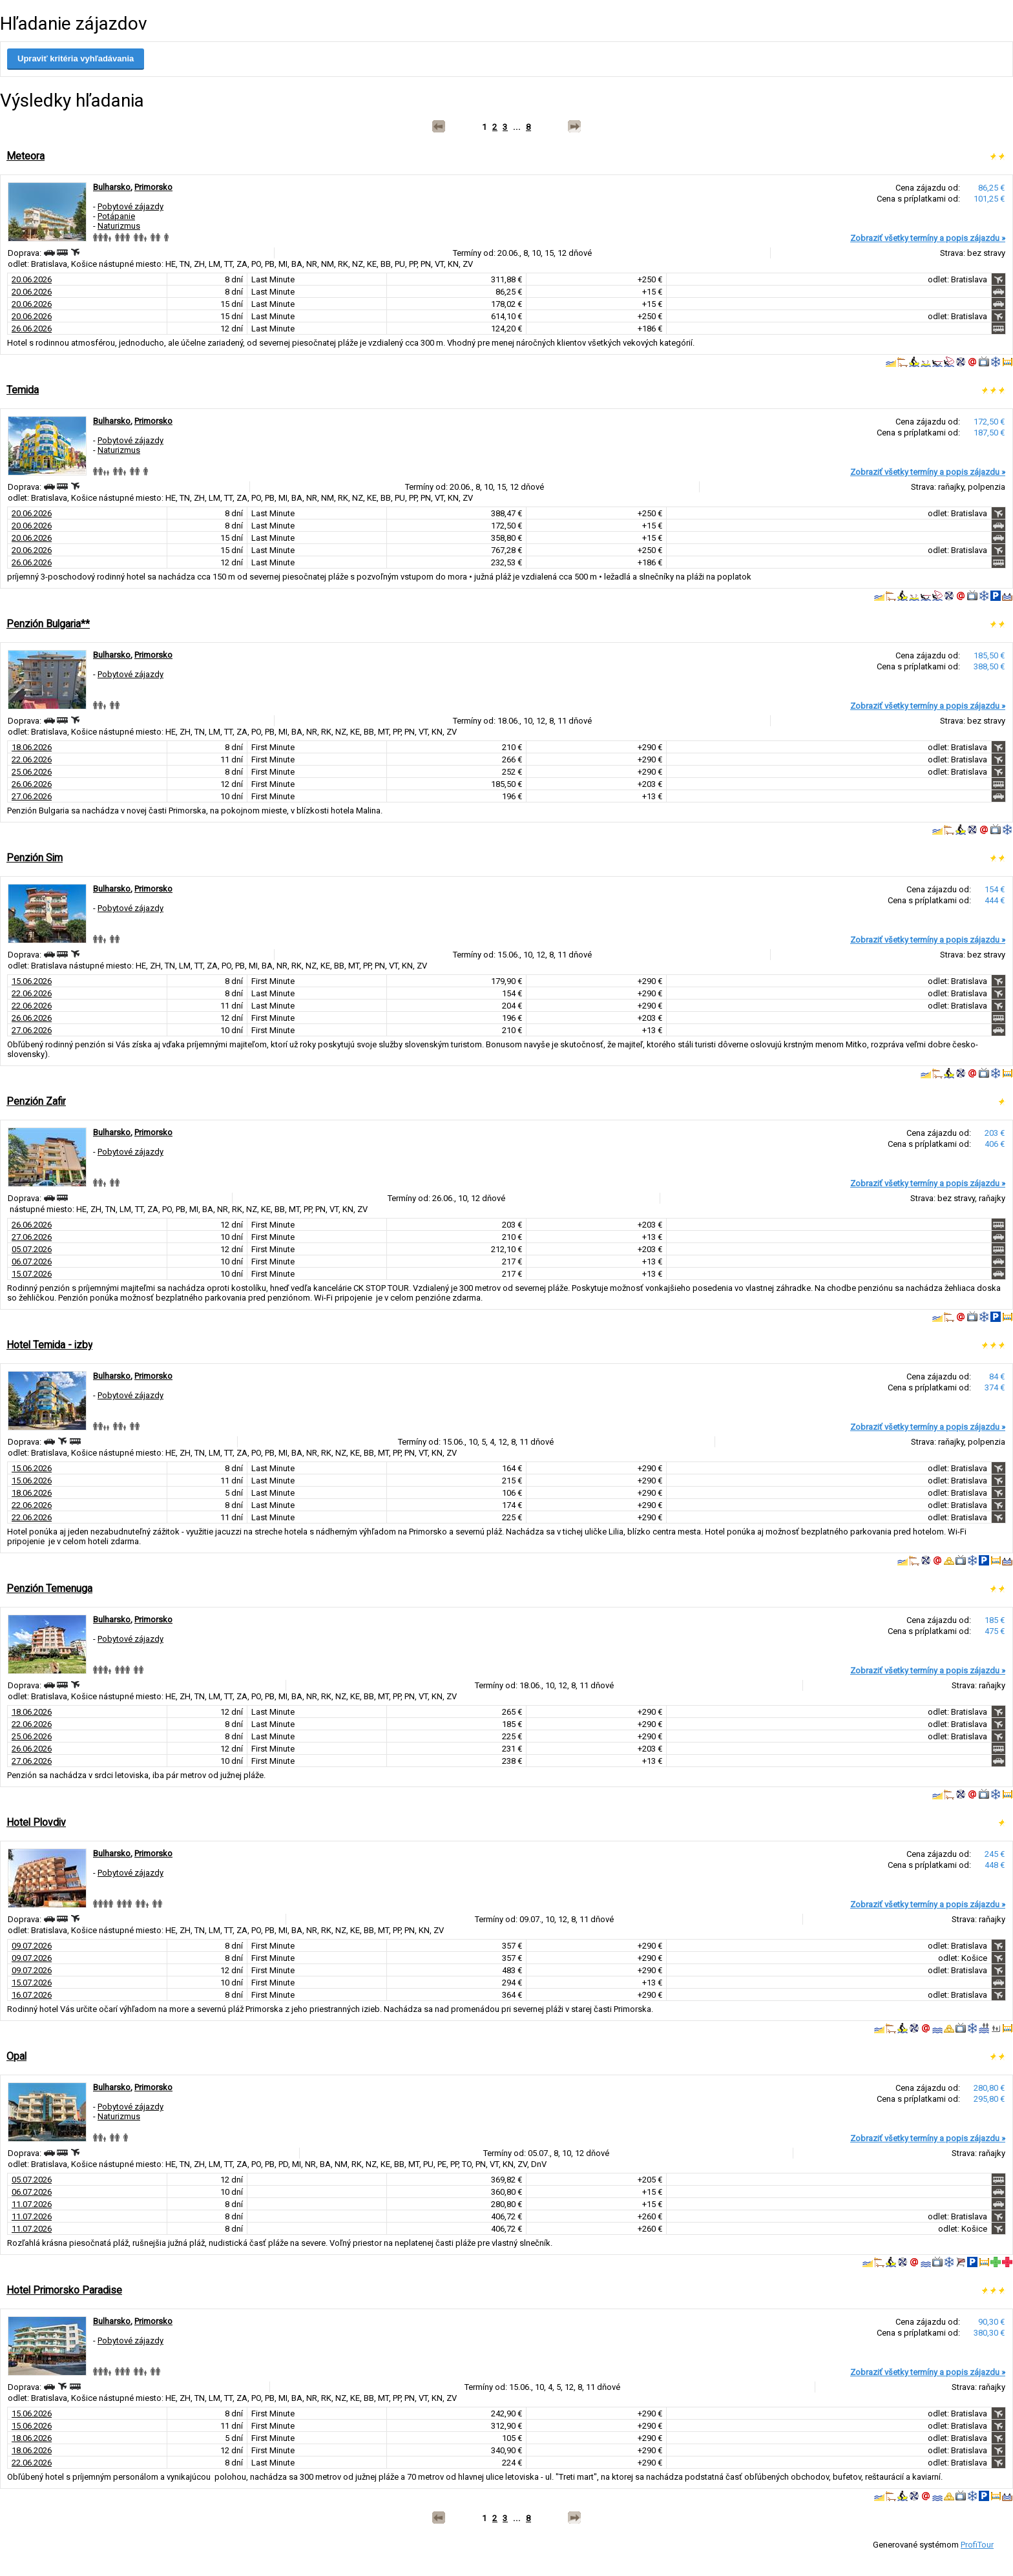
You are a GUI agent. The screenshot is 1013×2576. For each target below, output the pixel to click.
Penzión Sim (34, 858)
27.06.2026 (32, 796)
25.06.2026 (32, 772)
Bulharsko (112, 187)
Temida (22, 390)
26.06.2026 (32, 328)
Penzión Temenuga (49, 1588)
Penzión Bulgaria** (48, 624)
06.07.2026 (32, 1261)
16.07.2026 (32, 1995)
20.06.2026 (32, 279)
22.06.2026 (32, 759)
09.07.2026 (32, 1946)
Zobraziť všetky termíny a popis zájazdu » (927, 238)
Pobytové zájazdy (130, 206)
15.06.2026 (32, 981)
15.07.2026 (32, 1274)
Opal (16, 2056)
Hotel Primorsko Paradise (64, 2290)
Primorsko (153, 187)
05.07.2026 (32, 1249)
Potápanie (116, 216)
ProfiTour (977, 2545)
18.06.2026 (32, 747)
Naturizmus (119, 226)
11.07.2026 (32, 2204)
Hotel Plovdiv (36, 1822)
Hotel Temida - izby (49, 1345)
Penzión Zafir (36, 1101)
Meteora (25, 156)
